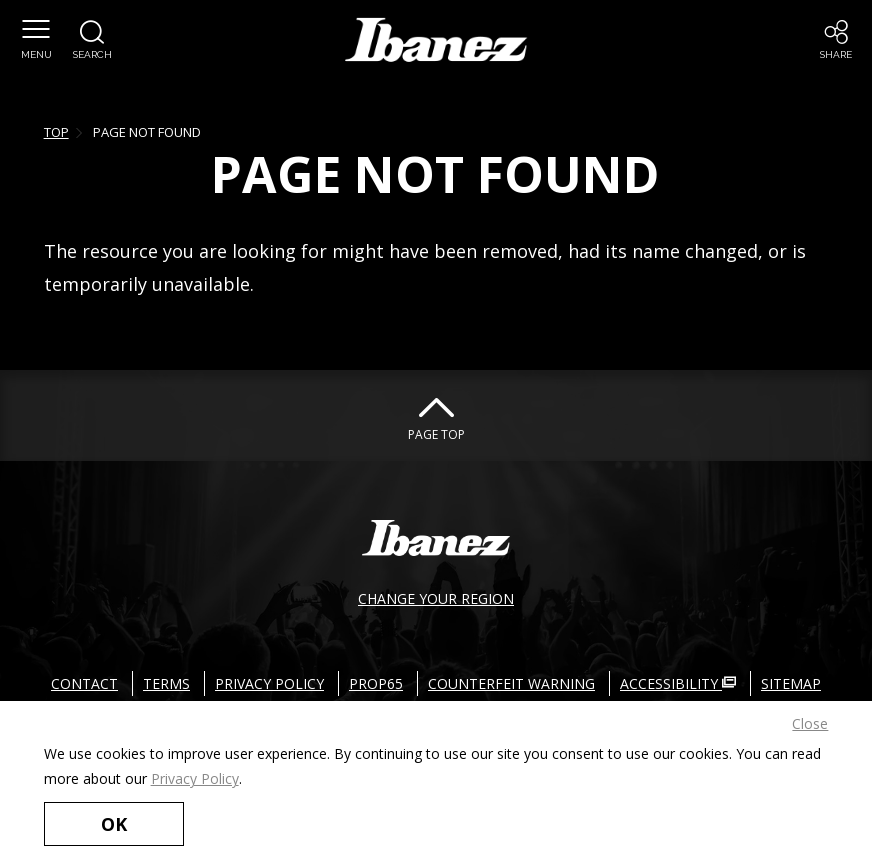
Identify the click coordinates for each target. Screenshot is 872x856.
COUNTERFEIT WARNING (511, 683)
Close (810, 723)
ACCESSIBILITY (678, 683)
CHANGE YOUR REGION (436, 598)
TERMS (166, 683)
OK (114, 824)
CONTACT (84, 683)
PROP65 (376, 683)
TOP (56, 132)
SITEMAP (791, 683)
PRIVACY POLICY (269, 683)
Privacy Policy (195, 778)
